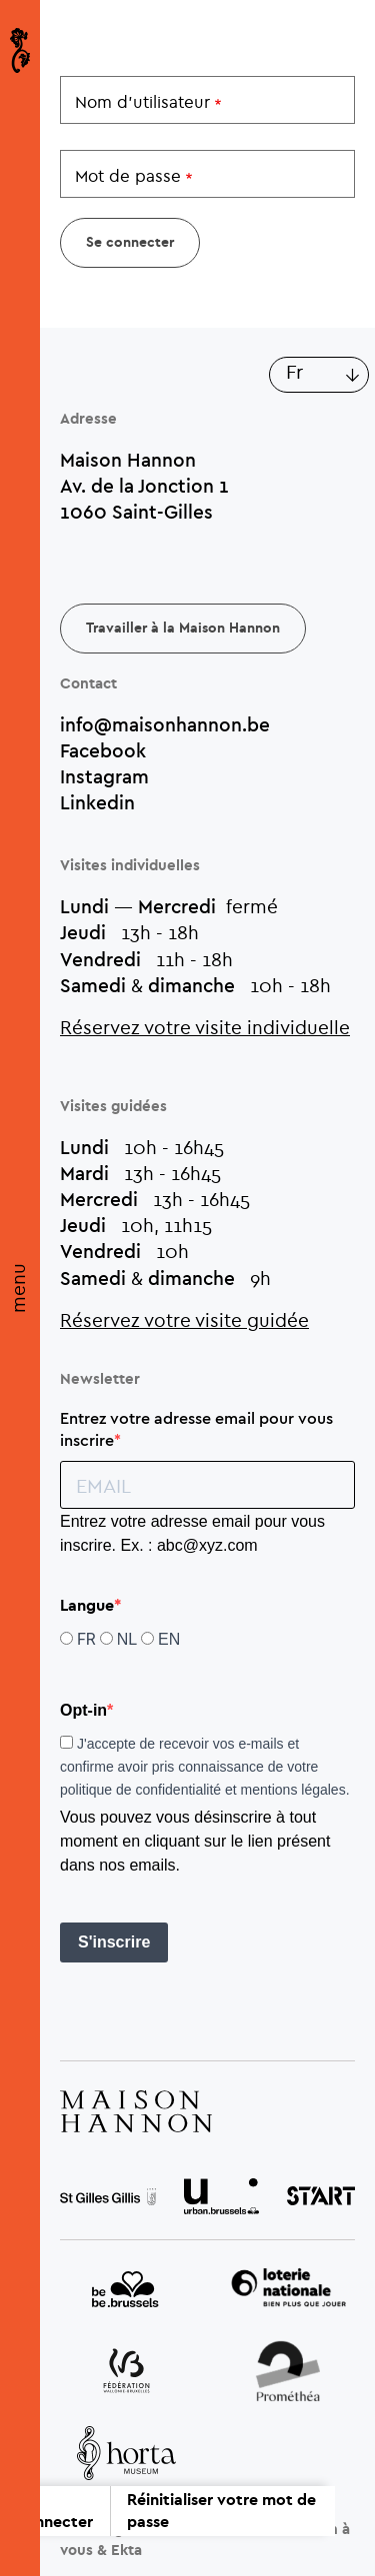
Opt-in (83, 1710)
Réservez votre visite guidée (184, 1319)
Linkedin (97, 802)
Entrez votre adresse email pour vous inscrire (196, 1429)
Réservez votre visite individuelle (205, 1026)
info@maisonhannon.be (165, 724)
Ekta (126, 2550)
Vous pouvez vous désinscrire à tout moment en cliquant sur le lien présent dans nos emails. (195, 1841)
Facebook (103, 750)
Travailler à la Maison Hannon (183, 629)
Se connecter (54, 2511)
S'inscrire (114, 1941)
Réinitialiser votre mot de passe (221, 2511)
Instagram (104, 776)
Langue (87, 1606)
